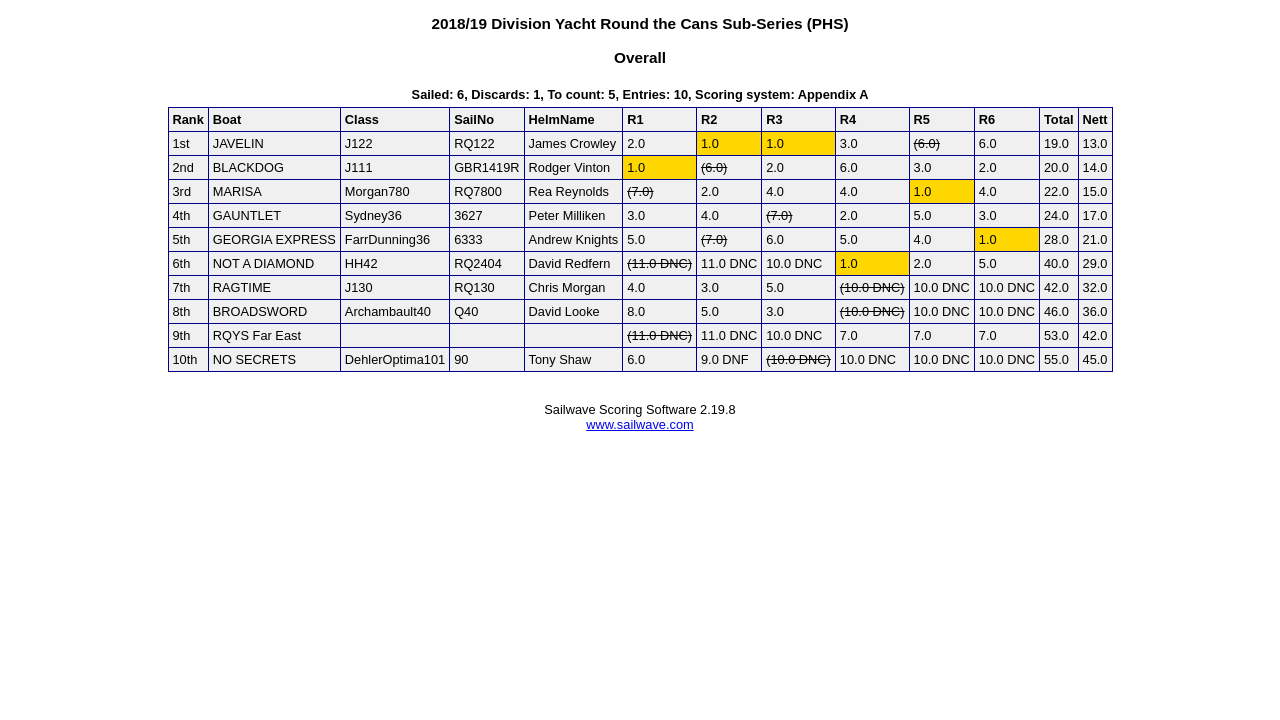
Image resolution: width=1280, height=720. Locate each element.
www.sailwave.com (639, 424)
